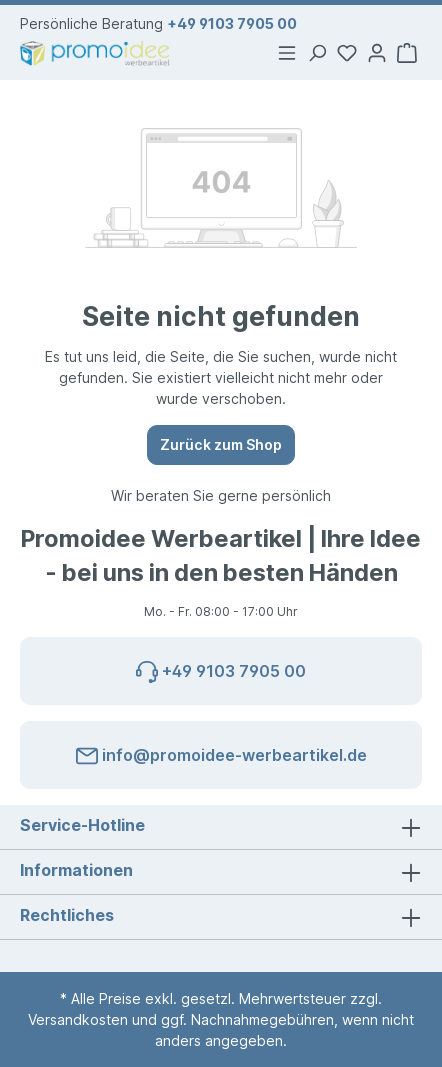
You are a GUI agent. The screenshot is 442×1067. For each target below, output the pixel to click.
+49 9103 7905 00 (232, 23)
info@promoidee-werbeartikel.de (221, 752)
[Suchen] (317, 53)
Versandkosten (78, 1019)
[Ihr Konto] (377, 53)
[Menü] (287, 53)
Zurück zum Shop (221, 444)
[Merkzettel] (347, 53)
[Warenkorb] (407, 53)
